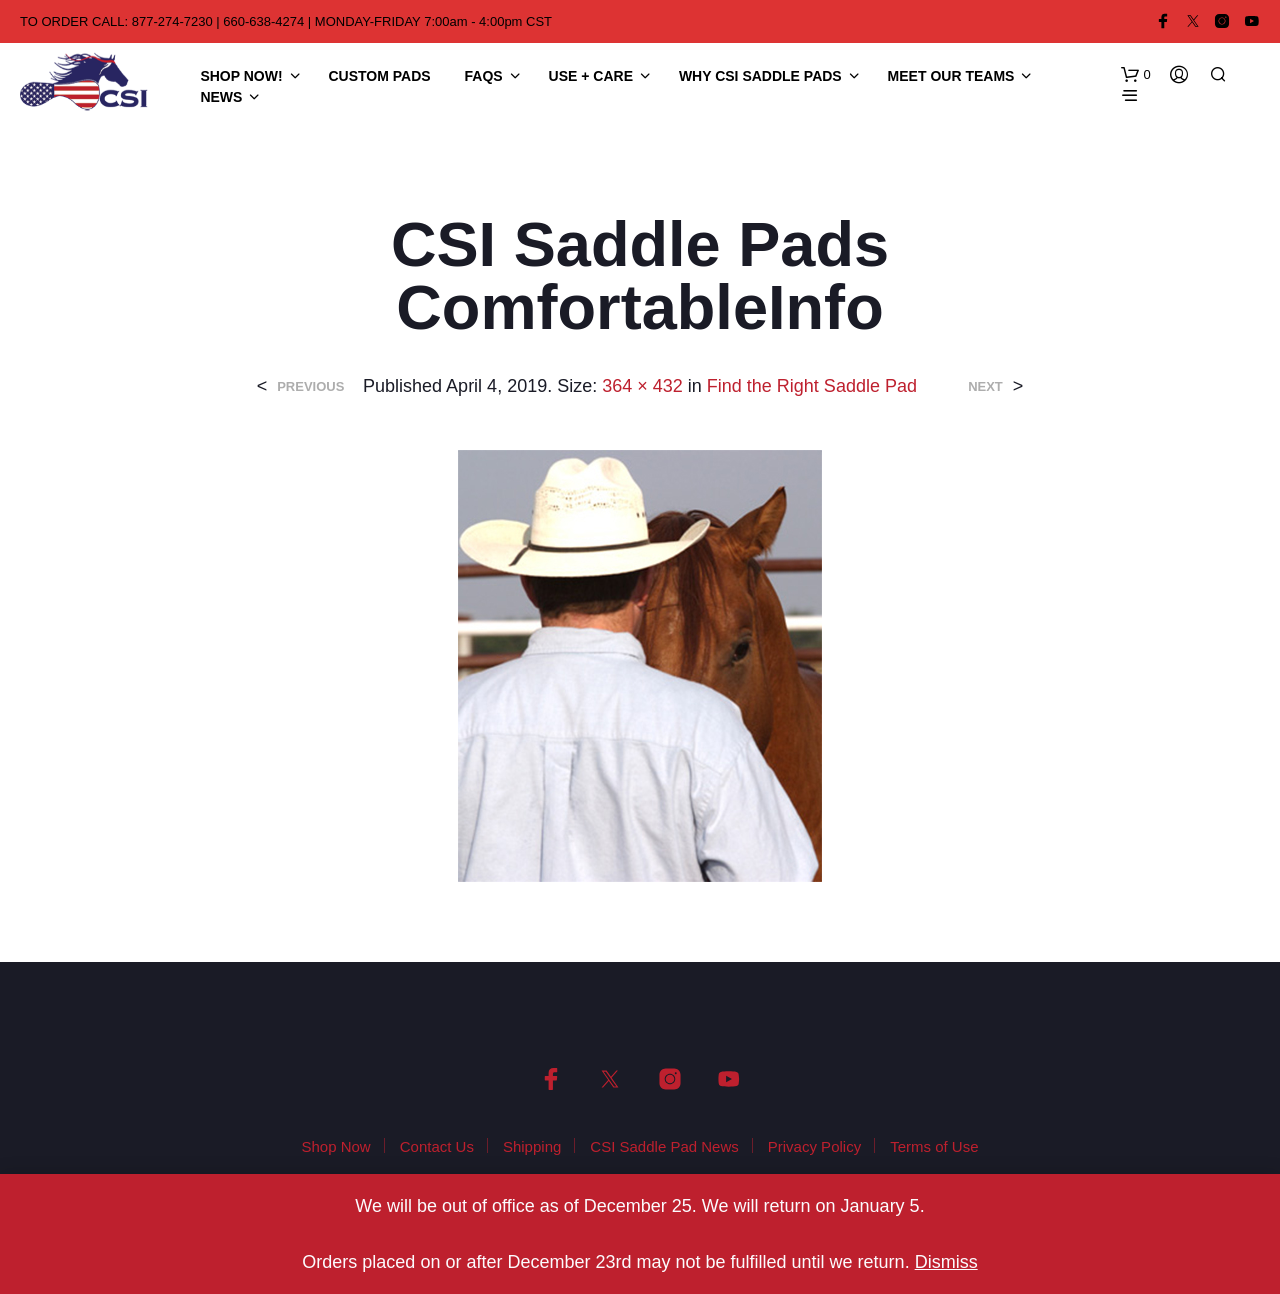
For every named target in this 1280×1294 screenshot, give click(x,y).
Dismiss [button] (946, 1262)
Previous (310, 386)
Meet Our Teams (951, 76)
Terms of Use (934, 1146)
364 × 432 (642, 386)
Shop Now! (241, 76)
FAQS (484, 76)
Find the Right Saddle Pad (812, 386)
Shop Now (335, 1146)
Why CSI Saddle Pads (760, 76)
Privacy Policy (814, 1146)
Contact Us (437, 1146)
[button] (1136, 75)
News (221, 97)
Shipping (532, 1146)
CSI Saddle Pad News (664, 1146)
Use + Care (591, 76)
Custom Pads (380, 76)
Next (985, 386)
